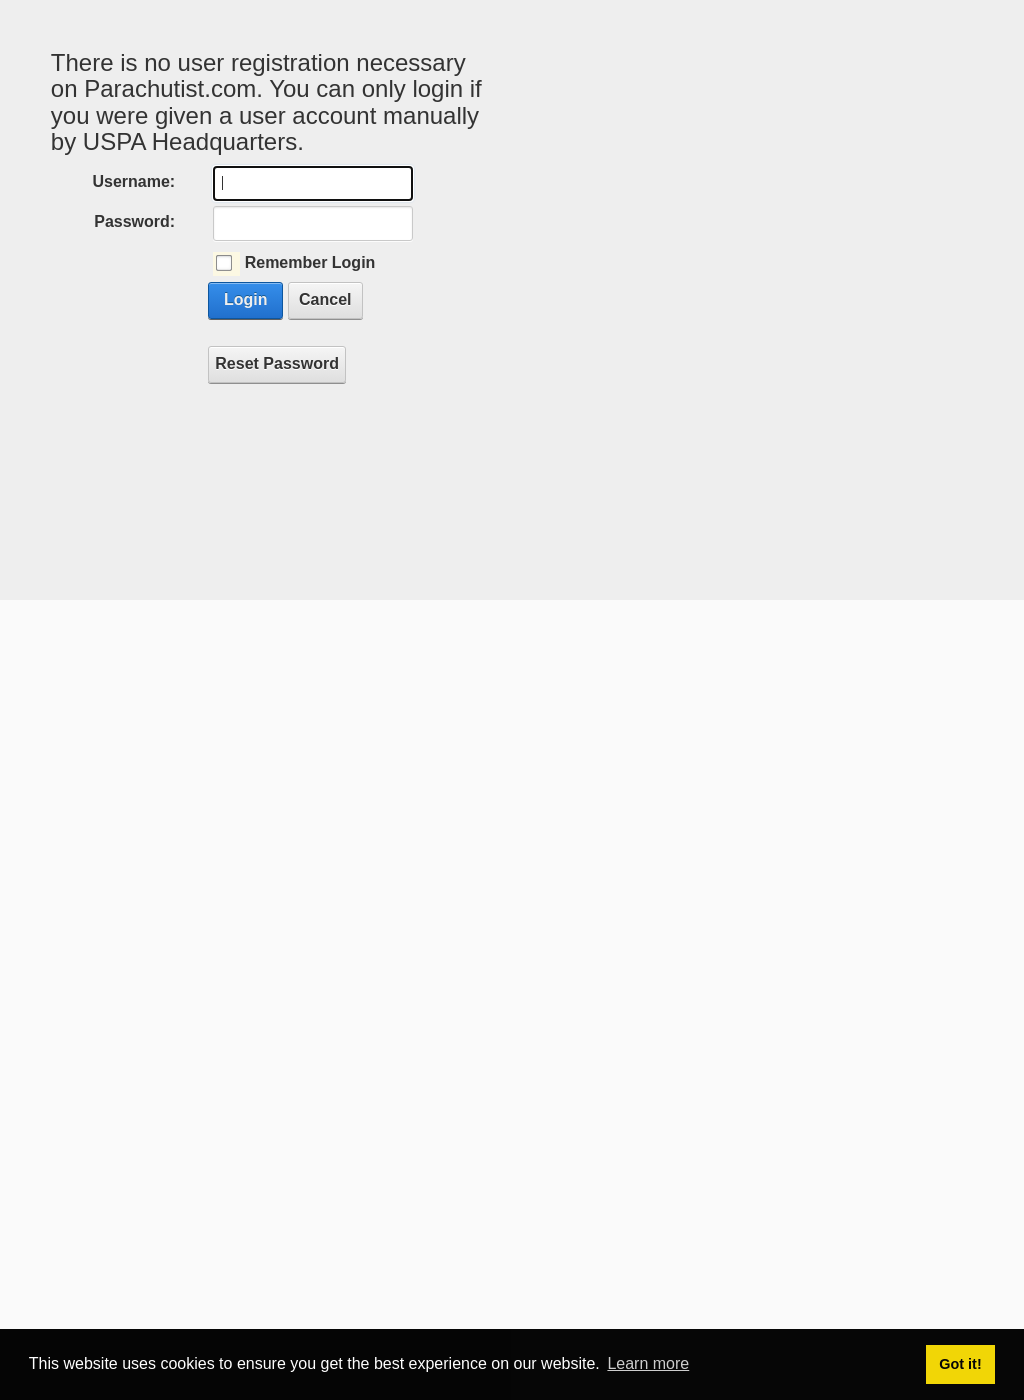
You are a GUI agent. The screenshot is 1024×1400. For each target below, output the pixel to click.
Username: (133, 181)
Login (246, 299)
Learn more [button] (648, 1363)
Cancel (325, 299)
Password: (134, 221)
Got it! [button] (960, 1364)
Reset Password (277, 363)
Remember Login (310, 262)
